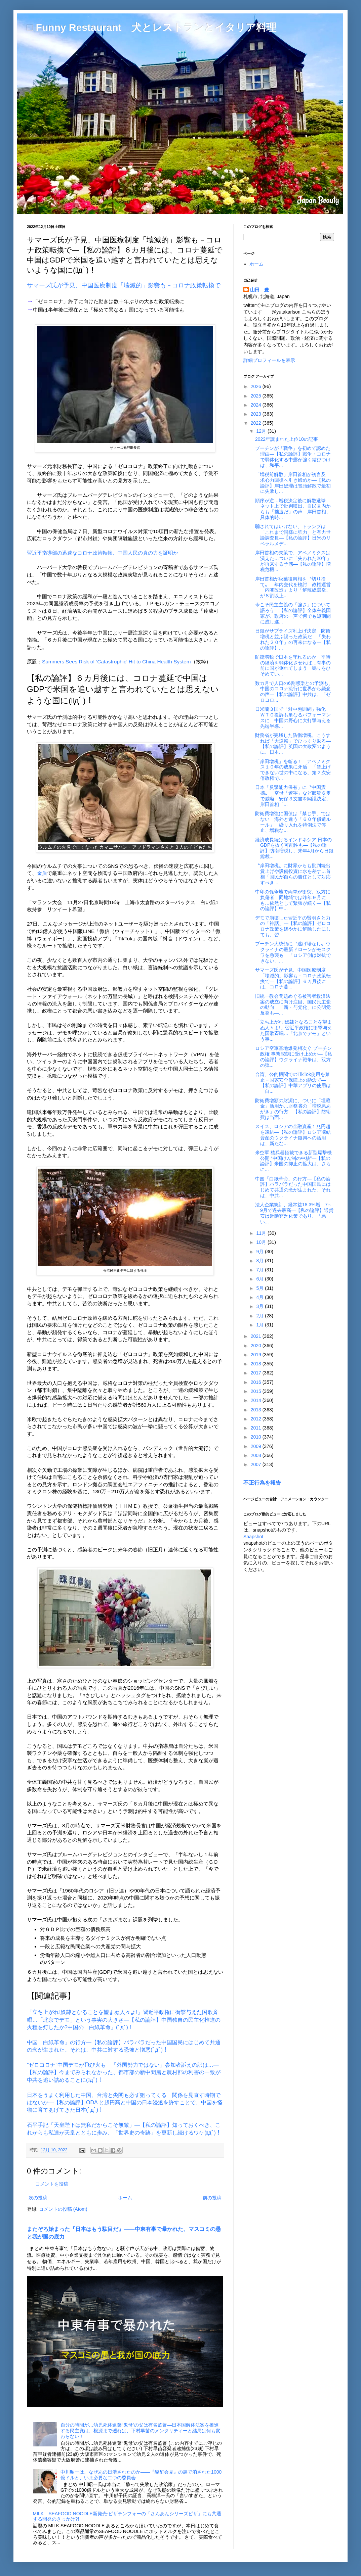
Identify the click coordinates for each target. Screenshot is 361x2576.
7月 (260, 1269)
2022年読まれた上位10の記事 (286, 439)
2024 (257, 405)
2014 (257, 1400)
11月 (261, 1233)
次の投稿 (38, 2197)
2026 (257, 386)
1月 (260, 1324)
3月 (260, 1306)
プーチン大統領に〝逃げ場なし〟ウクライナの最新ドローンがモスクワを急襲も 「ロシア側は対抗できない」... (293, 952)
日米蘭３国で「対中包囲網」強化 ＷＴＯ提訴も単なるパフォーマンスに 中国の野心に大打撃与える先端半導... (293, 717)
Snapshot (253, 1536)
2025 (257, 396)
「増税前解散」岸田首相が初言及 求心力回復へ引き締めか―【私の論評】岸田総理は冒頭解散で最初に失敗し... (293, 483)
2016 (257, 1382)
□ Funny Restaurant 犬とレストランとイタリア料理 (151, 27)
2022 (257, 423)
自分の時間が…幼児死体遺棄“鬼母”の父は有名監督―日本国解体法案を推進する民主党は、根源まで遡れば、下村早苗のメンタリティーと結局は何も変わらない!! (140, 2430)
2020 (257, 1345)
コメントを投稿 (51, 2184)
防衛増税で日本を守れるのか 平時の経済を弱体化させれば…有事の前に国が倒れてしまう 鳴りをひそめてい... (293, 665)
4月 (260, 1297)
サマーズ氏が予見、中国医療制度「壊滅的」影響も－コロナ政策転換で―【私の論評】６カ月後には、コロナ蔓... (293, 978)
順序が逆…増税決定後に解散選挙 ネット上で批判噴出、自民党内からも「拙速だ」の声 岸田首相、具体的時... (293, 509)
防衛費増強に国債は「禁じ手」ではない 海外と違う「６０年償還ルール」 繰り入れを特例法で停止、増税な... (293, 822)
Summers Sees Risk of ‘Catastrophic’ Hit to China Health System (116, 661)
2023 (257, 414)
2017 (257, 1372)
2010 (257, 1437)
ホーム (125, 2197)
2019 (257, 1354)
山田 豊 (259, 289)
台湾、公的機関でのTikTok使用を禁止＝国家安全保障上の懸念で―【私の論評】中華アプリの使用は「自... (293, 1083)
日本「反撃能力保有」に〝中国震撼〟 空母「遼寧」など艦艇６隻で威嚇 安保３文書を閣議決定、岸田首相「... (293, 796)
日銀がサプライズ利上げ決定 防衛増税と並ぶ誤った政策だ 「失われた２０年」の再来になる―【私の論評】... (293, 639)
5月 (260, 1288)
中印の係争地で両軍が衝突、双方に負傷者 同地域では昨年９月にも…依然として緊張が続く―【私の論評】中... (293, 900)
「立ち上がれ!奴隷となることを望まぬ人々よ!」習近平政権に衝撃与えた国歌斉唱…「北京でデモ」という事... (293, 1030)
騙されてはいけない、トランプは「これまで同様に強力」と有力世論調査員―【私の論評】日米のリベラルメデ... (293, 535)
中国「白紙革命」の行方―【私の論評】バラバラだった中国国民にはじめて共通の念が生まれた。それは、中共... (293, 1187)
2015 (257, 1391)
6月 (260, 1278)
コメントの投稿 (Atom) (63, 2209)
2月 (260, 1315)
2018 (257, 1363)
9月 (260, 1251)
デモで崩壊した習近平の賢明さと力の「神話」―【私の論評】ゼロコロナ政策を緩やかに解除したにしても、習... (293, 926)
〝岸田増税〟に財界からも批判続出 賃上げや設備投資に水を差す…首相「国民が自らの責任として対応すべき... (295, 874)
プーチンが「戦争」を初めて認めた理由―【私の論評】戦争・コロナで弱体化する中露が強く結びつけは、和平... (293, 457)
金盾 (42, 873)
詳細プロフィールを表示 (269, 360)
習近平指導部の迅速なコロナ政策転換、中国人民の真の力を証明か (102, 553)
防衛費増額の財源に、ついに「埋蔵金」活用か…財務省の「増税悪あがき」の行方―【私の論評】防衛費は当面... (293, 1109)
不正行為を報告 (262, 1483)
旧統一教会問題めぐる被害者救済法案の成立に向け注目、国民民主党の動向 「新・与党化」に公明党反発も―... (293, 1004)
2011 (257, 1428)
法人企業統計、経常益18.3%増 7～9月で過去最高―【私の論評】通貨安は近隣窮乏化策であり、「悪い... (294, 1213)
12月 (261, 431)
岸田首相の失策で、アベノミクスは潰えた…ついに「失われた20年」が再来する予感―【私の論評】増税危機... (293, 561)
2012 (257, 1418)
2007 (257, 1464)
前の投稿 (212, 2197)
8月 (260, 1260)
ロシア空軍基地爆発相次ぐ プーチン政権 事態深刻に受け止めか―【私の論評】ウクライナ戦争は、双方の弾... (293, 1056)
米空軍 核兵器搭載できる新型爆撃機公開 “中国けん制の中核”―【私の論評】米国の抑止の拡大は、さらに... (293, 1161)
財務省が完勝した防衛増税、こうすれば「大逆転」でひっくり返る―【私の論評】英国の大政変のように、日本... (293, 744)
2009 (257, 1446)
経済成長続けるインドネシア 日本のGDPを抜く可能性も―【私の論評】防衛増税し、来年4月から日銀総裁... (294, 848)
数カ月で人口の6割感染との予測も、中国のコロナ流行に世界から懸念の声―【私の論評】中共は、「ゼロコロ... (294, 692)
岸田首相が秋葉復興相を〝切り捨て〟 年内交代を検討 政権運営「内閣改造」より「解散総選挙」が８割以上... (293, 587)
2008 (257, 1455)
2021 (257, 1336)
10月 (261, 1242)
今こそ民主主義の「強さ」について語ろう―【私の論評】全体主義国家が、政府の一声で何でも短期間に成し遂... (293, 613)
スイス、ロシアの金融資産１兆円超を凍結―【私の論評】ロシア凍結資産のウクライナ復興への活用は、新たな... (293, 1135)
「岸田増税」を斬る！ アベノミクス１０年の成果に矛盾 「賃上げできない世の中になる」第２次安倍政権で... (293, 770)
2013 (257, 1409)
